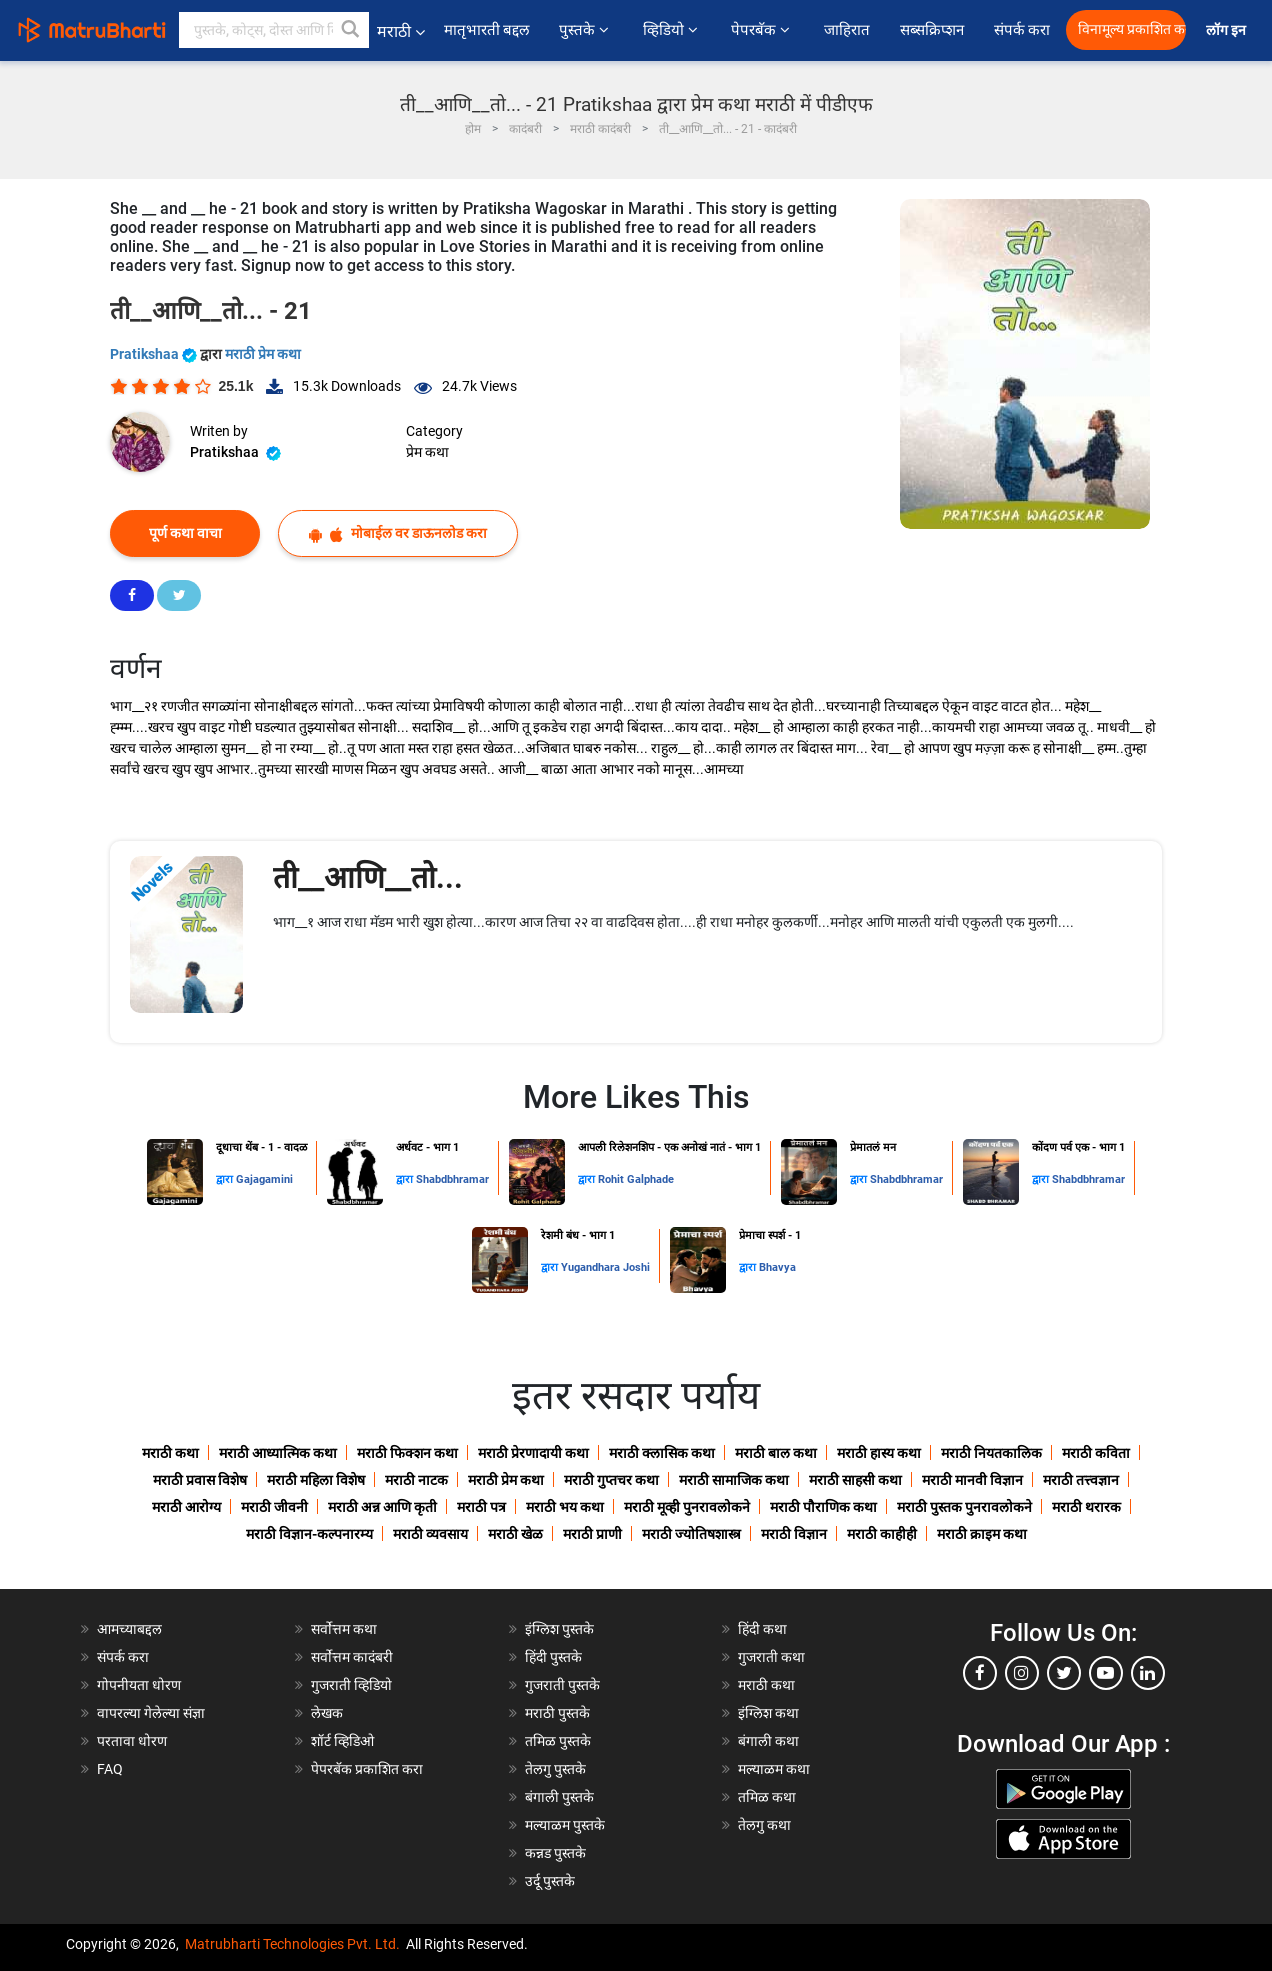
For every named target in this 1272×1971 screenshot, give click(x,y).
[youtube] (1106, 1673)
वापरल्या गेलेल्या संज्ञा (151, 1713)
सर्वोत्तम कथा (344, 1629)
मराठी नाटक (416, 1480)
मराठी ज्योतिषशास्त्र (691, 1534)
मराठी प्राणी (592, 1534)
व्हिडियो (672, 30)
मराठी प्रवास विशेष (200, 1480)
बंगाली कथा (768, 1741)
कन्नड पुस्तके (555, 1853)
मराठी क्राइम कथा (982, 1534)
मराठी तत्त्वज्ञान (1081, 1480)
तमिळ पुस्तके (558, 1741)
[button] (351, 30)
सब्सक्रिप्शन (932, 30)
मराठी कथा (170, 1453)
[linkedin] (1148, 1673)
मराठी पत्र (481, 1507)
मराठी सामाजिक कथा (734, 1480)
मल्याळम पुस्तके (565, 1825)
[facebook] (980, 1673)
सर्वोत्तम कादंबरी (352, 1657)
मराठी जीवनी (274, 1507)
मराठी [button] (401, 31)
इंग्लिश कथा (768, 1713)
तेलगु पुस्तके (555, 1769)
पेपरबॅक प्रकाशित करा (367, 1769)
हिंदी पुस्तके (553, 1657)
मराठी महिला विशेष (316, 1480)
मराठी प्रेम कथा (263, 354)
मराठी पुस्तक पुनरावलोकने (964, 1507)
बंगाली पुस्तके (559, 1797)
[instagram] (1022, 1673)
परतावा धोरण (133, 1741)
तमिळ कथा (767, 1797)
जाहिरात (847, 30)
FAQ (110, 1769)
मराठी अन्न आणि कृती (382, 1507)
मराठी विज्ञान (794, 1534)
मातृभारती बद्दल (487, 30)
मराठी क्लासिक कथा (662, 1453)
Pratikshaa (155, 354)
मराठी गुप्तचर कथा (611, 1480)
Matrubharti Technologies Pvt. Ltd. (292, 1944)
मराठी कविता (1096, 1453)
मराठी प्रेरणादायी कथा (533, 1453)
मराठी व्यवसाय (430, 1534)
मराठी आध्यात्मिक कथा (278, 1453)
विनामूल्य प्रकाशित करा (1132, 29)
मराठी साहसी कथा (855, 1480)
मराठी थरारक (1086, 1507)
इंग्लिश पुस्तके (559, 1629)
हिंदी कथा (762, 1629)
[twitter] (1064, 1673)
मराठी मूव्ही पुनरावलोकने (687, 1507)
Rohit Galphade (636, 1179)
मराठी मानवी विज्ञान (972, 1480)
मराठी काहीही (882, 1534)
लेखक (327, 1713)
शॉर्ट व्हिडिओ (342, 1741)
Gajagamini (264, 1179)
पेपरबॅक (762, 30)
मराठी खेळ (515, 1534)
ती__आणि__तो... (368, 877)
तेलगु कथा (764, 1825)
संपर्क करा (1022, 30)
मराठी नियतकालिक (991, 1453)
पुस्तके (585, 30)
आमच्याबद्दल (129, 1629)
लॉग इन (1229, 30)
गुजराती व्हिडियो (351, 1685)
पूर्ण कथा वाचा (185, 533)
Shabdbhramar (452, 1179)
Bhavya (777, 1267)
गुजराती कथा (771, 1657)
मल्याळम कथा (774, 1769)
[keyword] (274, 30)
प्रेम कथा (427, 452)
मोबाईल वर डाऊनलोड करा (398, 533)
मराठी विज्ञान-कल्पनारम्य (309, 1534)
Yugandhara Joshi (605, 1267)
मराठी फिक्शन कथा (407, 1453)
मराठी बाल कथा (776, 1453)
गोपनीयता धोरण (139, 1685)
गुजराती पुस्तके (562, 1685)
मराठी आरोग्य (186, 1507)
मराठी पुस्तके (557, 1713)
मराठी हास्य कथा (879, 1453)
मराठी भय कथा (565, 1507)
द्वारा (226, 1179)
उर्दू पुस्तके (550, 1881)
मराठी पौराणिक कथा (823, 1507)
